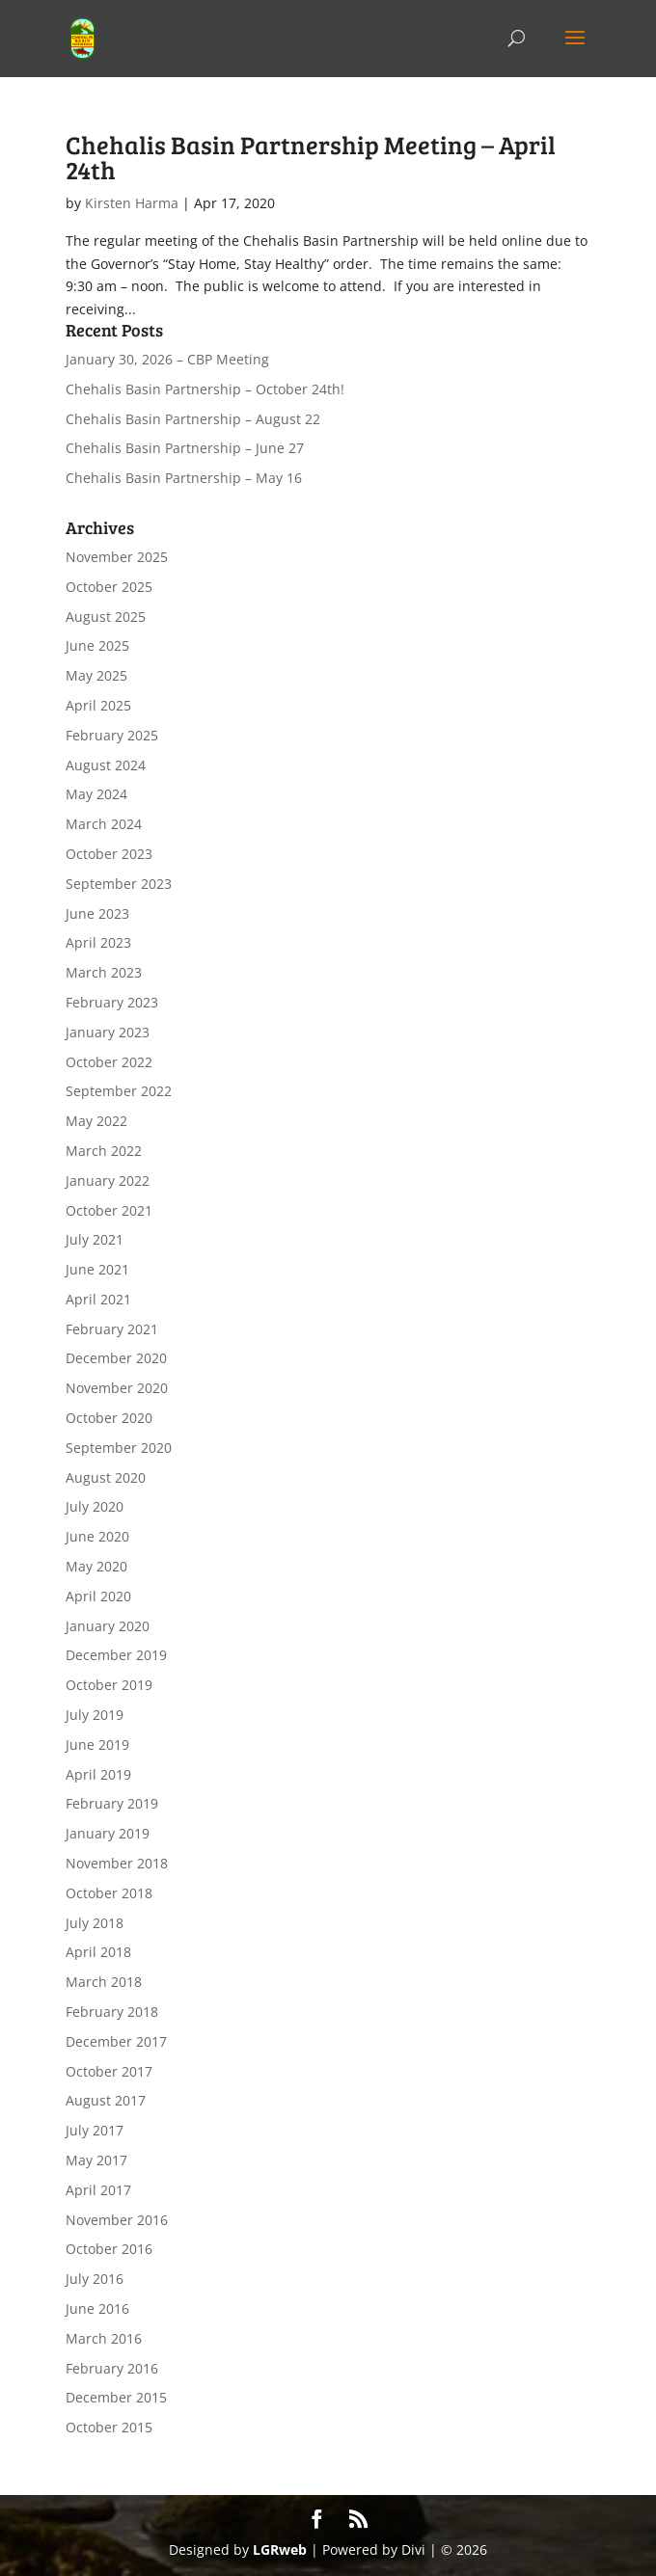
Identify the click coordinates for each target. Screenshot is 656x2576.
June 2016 (97, 2308)
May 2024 (96, 794)
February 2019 (112, 1803)
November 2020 (117, 1388)
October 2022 (109, 1062)
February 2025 (112, 735)
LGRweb (280, 2549)
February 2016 (112, 2368)
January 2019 (108, 1833)
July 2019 (94, 1714)
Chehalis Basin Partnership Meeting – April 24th (311, 156)
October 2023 (109, 854)
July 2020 (94, 1506)
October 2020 (109, 1418)
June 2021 (97, 1269)
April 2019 (98, 1774)
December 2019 (116, 1655)
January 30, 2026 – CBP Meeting (167, 359)
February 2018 (112, 2011)
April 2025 (98, 705)
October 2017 (109, 2071)
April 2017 (98, 2190)
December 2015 (116, 2397)
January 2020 (108, 1626)
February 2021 (112, 1329)
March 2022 (104, 1150)
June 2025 (97, 645)
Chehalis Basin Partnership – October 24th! (205, 389)
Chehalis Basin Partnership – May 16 (184, 478)
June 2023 (97, 913)
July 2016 (94, 2278)
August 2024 (106, 765)
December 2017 (116, 2041)
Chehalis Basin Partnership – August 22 (193, 419)
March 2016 (104, 2338)
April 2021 (98, 1299)
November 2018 (117, 1863)
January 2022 (108, 1180)
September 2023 (119, 883)
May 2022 (96, 1121)
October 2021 (109, 1210)
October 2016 (109, 2249)
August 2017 (106, 2100)
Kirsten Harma (131, 203)
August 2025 (106, 616)
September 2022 (119, 1091)
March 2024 (104, 824)
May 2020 (96, 1566)
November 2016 (117, 2220)
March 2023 (104, 972)
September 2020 (119, 1447)
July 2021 (94, 1239)
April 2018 (98, 1952)
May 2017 (96, 2160)
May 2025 (96, 675)
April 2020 (98, 1596)
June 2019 (97, 1744)
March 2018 (104, 1981)
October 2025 (109, 586)
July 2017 (94, 2130)
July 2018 (94, 1923)
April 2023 (98, 942)
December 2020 (116, 1358)
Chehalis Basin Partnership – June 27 (185, 448)
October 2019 (109, 1685)
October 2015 (109, 2427)
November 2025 (117, 557)
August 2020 (106, 1477)
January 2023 (108, 1032)
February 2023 (112, 1002)
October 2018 (109, 1893)
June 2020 (97, 1536)
